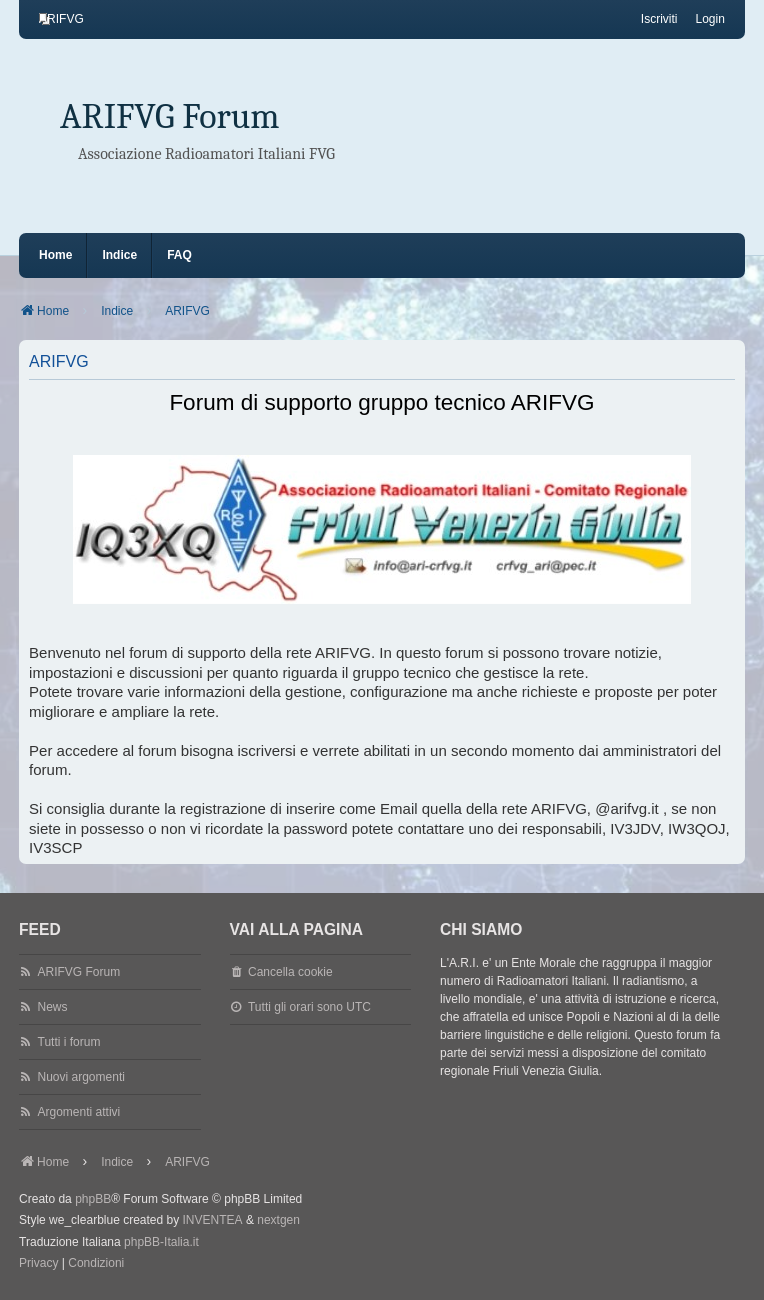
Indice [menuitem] (119, 255)
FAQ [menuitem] (179, 255)
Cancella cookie (290, 972)
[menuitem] (61, 19)
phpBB (93, 1199)
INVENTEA (213, 1220)
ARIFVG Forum (170, 116)
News (53, 1007)
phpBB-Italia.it (161, 1242)
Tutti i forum (69, 1042)
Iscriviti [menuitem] (659, 19)
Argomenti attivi (79, 1112)
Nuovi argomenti (81, 1077)
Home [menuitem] (55, 255)
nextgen (278, 1220)
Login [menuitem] (710, 19)
